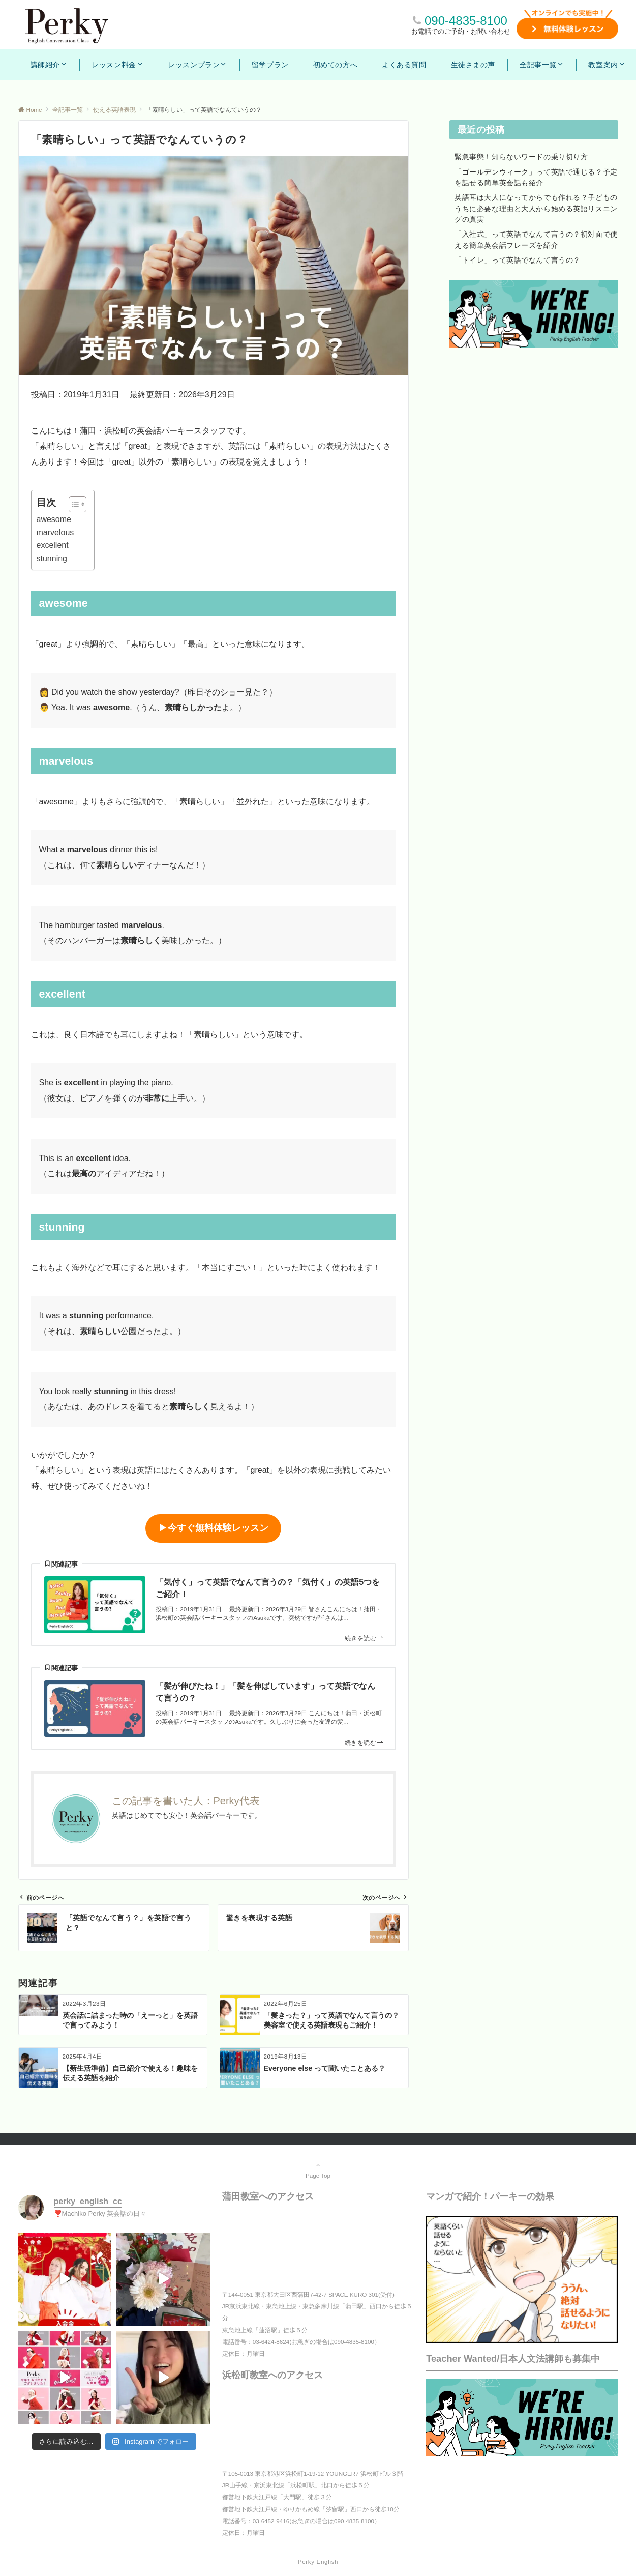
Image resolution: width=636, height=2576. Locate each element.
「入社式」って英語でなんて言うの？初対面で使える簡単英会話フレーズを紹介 (536, 239)
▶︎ (213, 1528)
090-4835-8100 (466, 20)
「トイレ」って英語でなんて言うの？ (518, 260)
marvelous (55, 532)
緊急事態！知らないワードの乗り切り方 (521, 157)
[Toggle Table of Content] (72, 504)
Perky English (318, 2561)
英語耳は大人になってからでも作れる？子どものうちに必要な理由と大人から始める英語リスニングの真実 (536, 208)
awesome (54, 519)
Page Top (318, 2170)
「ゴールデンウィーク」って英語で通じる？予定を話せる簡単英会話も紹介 (536, 177)
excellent (53, 545)
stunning (52, 558)
